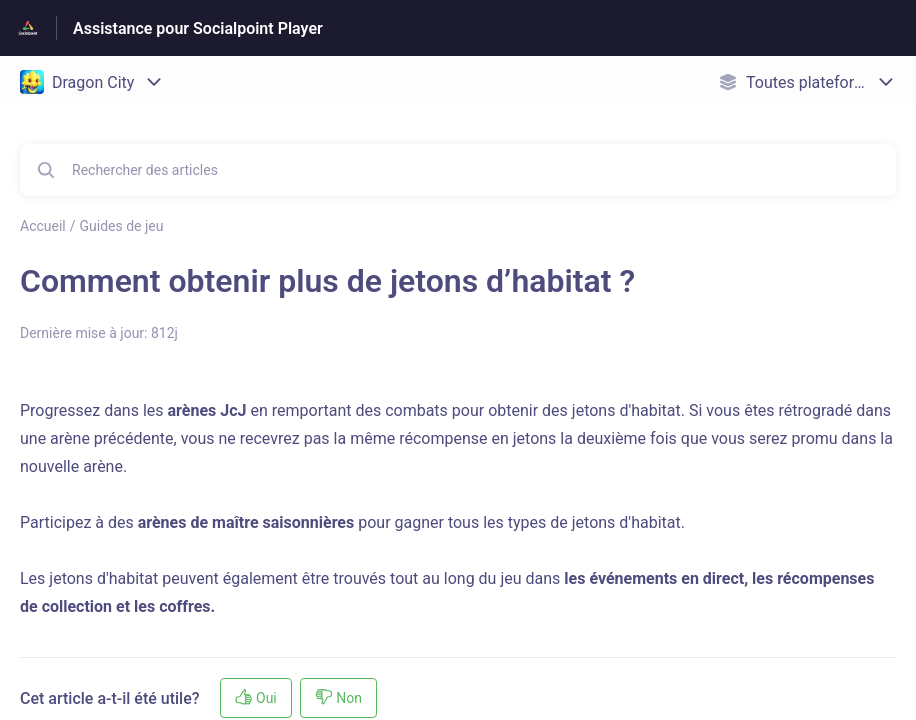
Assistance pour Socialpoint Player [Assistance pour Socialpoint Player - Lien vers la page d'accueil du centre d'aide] (198, 28)
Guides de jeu (122, 226)
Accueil (43, 226)
